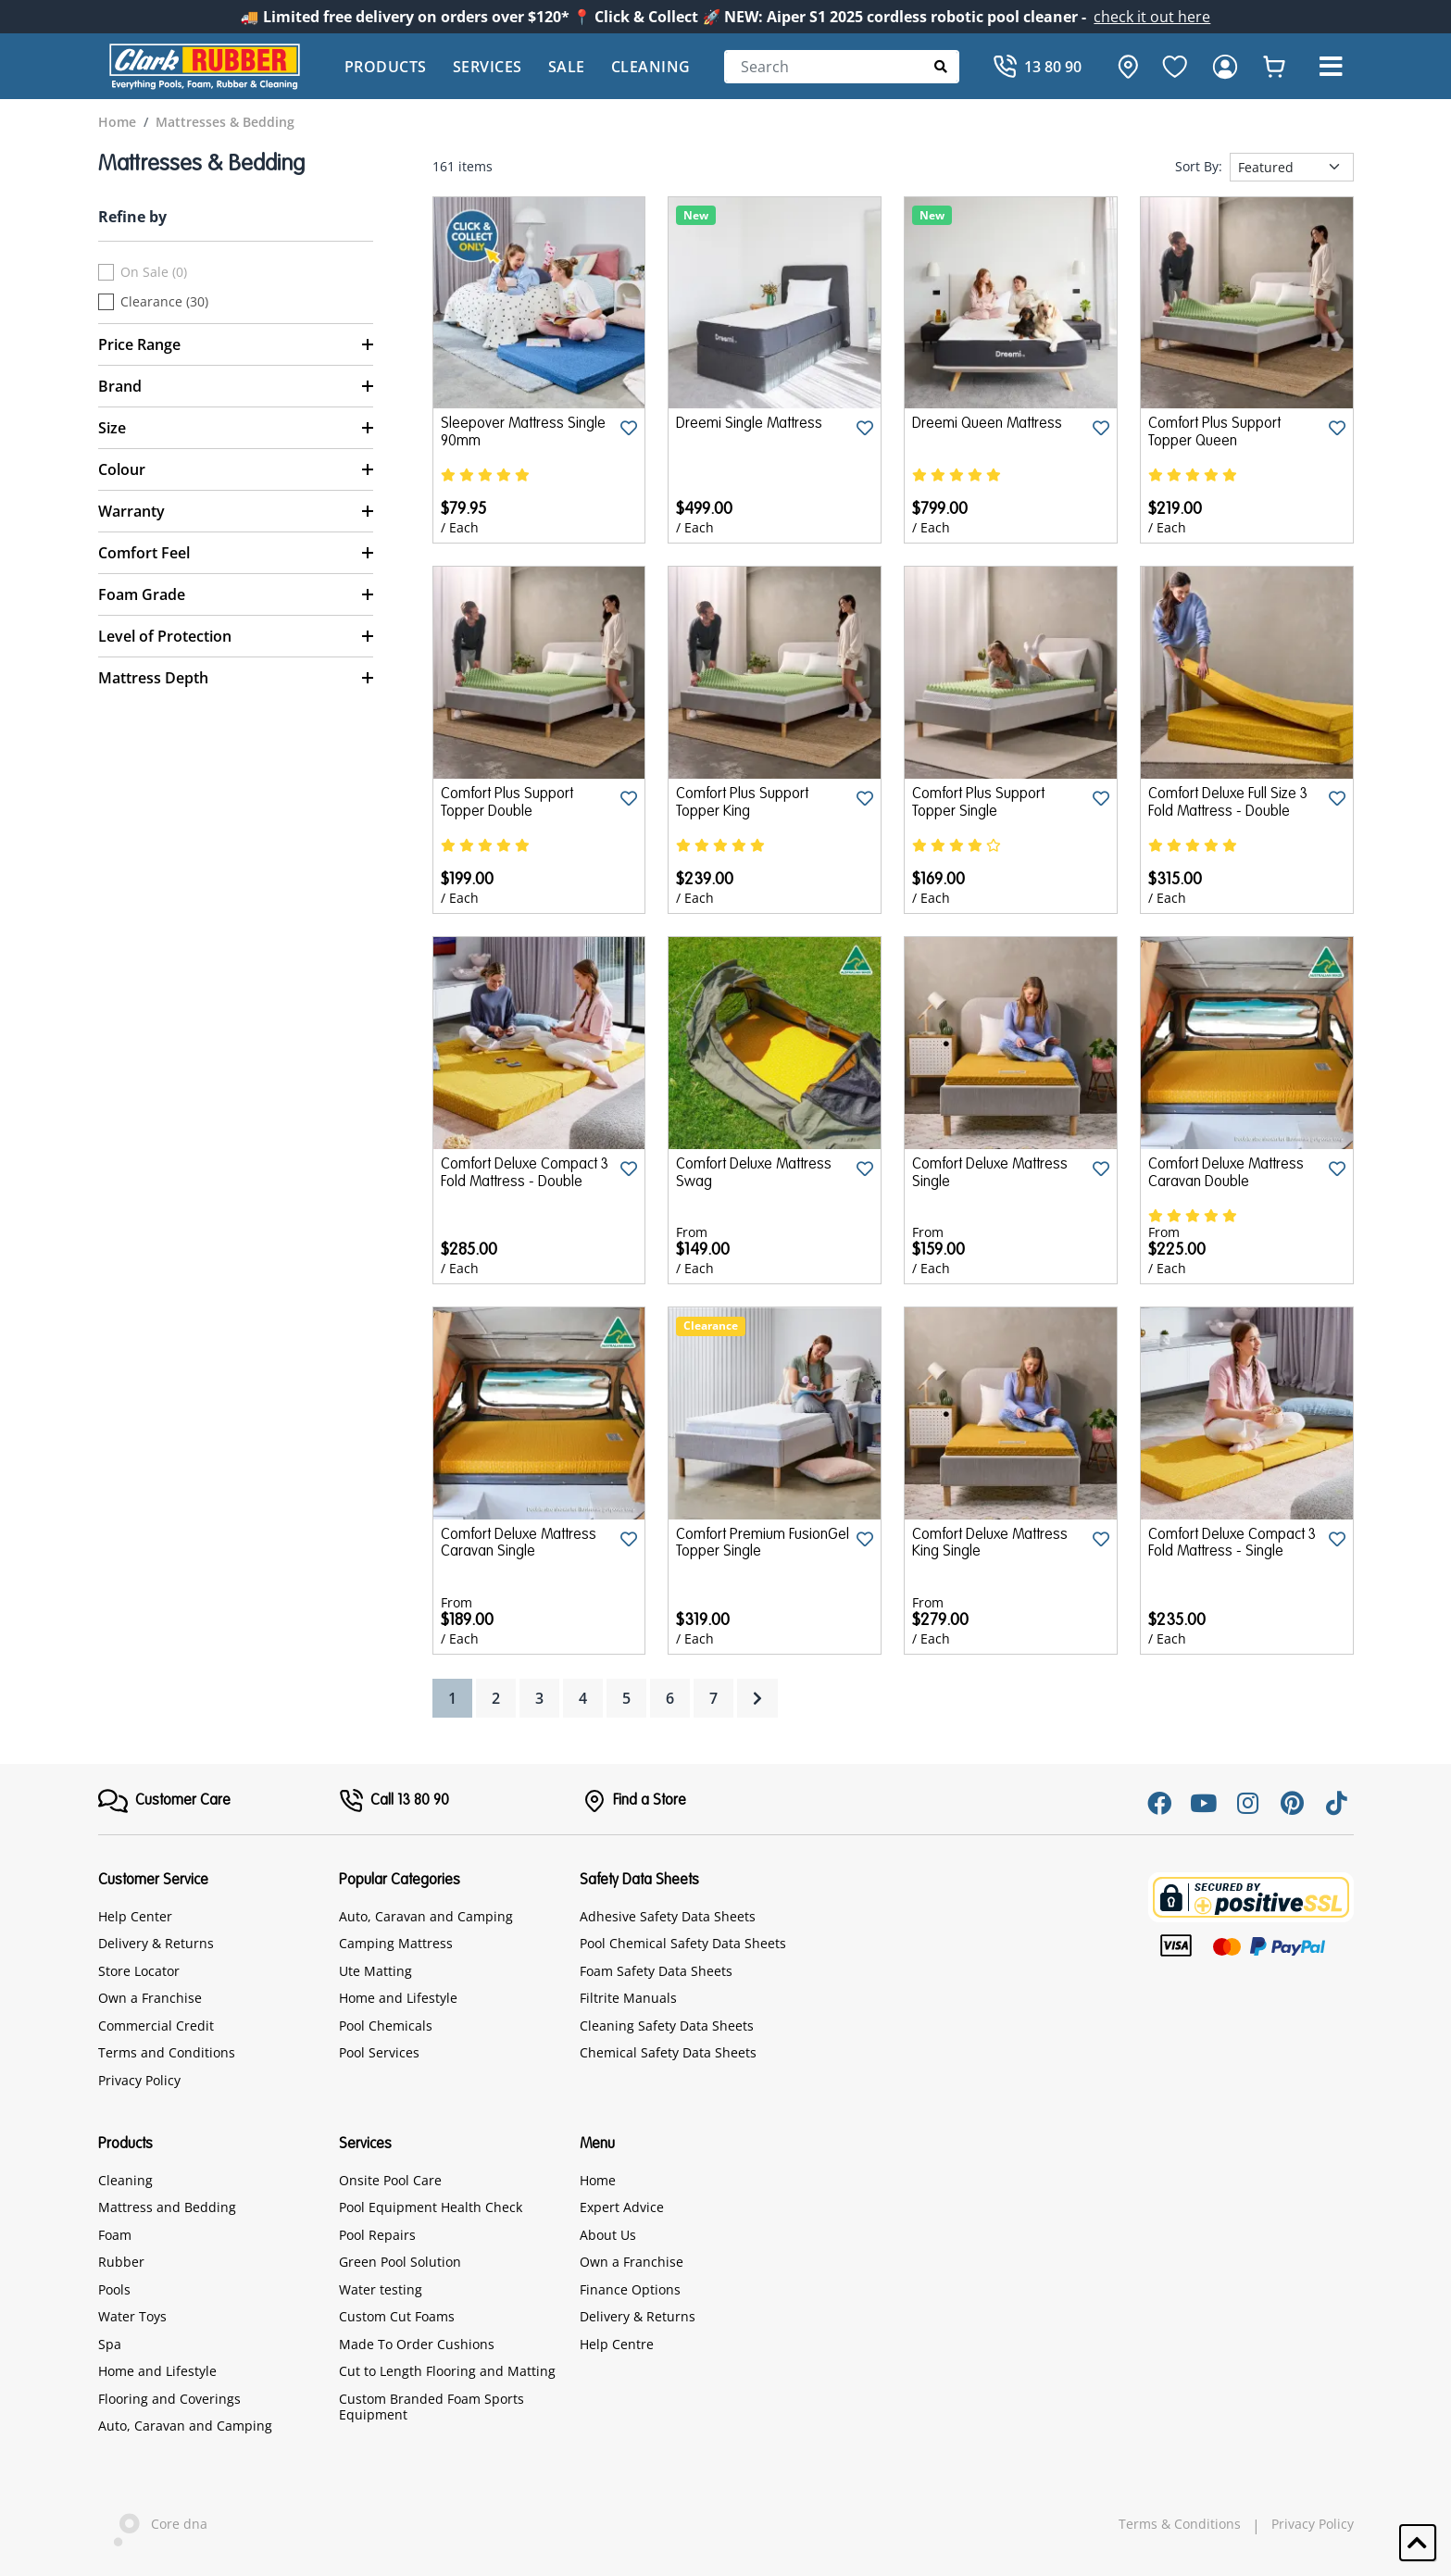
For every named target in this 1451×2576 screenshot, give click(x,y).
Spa (109, 2344)
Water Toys (132, 2316)
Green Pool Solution (400, 2261)
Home (598, 2180)
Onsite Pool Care (390, 2180)
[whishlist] (1274, 67)
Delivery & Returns (156, 1943)
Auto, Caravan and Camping (426, 1916)
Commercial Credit (156, 2025)
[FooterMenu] (164, 1801)
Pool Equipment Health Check (430, 2207)
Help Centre (617, 2344)
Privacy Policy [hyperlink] (1312, 2524)
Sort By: (1198, 166)
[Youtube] (1203, 1802)
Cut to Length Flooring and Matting (447, 2371)
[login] (1225, 67)
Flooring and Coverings (169, 2398)
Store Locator (139, 1971)
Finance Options (630, 2289)
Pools (114, 2289)
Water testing (380, 2289)
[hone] (1123, 66)
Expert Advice (622, 2207)
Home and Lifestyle (398, 1998)
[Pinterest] (1292, 1802)
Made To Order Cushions (416, 2344)
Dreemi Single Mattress (749, 424)
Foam (114, 2235)
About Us (608, 2235)
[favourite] (1175, 67)
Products (385, 66)
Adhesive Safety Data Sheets (668, 1916)
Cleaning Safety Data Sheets (667, 2025)
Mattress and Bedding (167, 2207)
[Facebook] (1159, 1802)
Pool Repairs (377, 2235)
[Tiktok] (1337, 1802)
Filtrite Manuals (628, 1998)
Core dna (152, 2525)
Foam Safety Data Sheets (656, 1971)
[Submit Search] (941, 66)
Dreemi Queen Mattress (987, 424)
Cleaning (651, 66)
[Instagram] (1248, 1802)
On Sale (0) (153, 272)
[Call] (1037, 67)
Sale (566, 66)
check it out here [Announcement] (1152, 16)
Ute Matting (375, 1971)
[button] (1331, 67)
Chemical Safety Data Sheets (668, 2052)
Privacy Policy (139, 2080)
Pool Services (379, 2052)
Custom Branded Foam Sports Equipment (431, 2407)
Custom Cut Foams (397, 2316)
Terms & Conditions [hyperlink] (1180, 2524)
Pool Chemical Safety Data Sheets (683, 1943)
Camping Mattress (396, 1943)
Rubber (121, 2261)
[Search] (841, 66)
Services (487, 66)
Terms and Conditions (166, 2052)
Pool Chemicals (385, 2025)
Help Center (135, 1916)
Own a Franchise (150, 1998)
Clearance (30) (164, 302)
